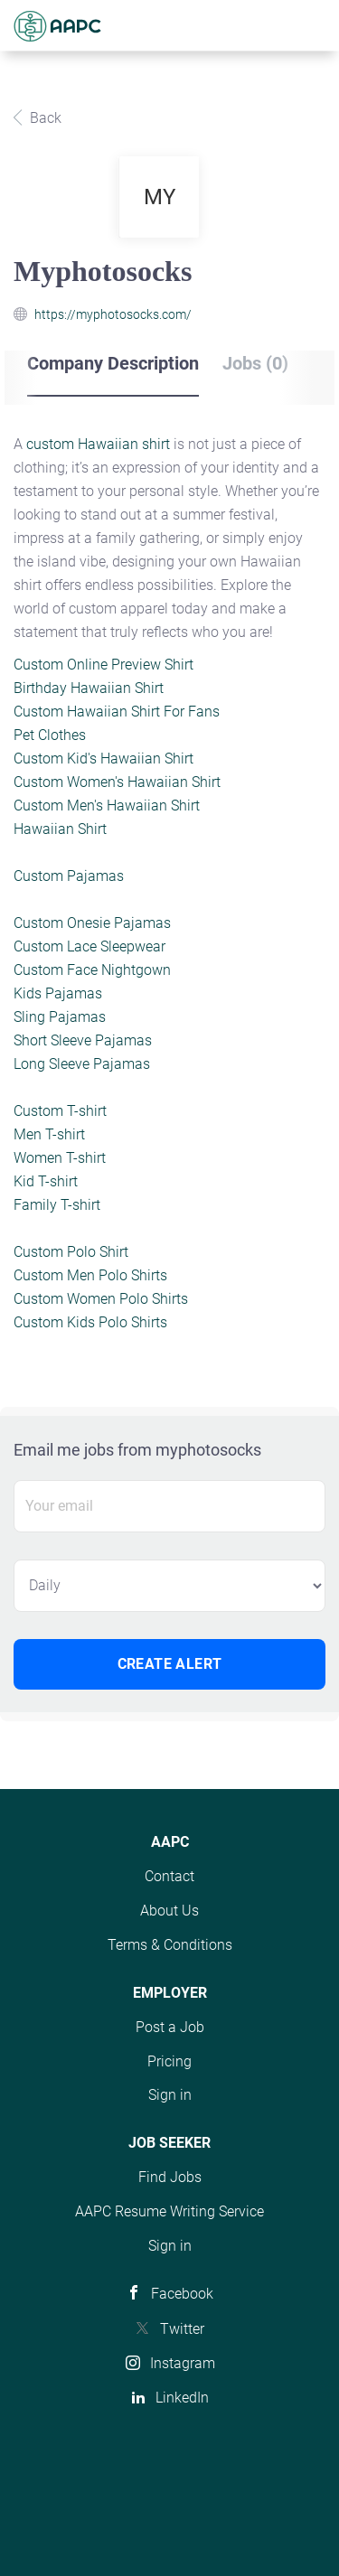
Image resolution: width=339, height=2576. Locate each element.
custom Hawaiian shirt (98, 444)
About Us (169, 1910)
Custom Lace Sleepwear (89, 946)
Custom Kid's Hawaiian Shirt (103, 758)
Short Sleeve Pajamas (83, 1040)
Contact (169, 1876)
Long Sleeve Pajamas (82, 1064)
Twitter (182, 2328)
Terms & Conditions (170, 1944)
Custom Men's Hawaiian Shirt (107, 805)
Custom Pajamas (69, 876)
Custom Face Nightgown (92, 970)
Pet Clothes (50, 735)
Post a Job (170, 2027)
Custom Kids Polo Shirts (90, 1322)
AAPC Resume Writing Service (169, 2211)
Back (43, 117)
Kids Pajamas (58, 993)
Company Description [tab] (113, 363)
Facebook (182, 2293)
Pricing (169, 2061)
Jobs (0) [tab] (255, 363)
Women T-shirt (60, 1157)
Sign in (170, 2094)
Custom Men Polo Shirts (90, 1275)
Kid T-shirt (46, 1181)
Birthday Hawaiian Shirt (89, 688)
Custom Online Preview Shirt (103, 664)
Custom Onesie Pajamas (92, 923)
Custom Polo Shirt (71, 1251)
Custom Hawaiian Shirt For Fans (117, 711)
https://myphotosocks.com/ (113, 314)
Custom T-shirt (60, 1110)
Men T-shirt (49, 1134)
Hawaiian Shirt (60, 829)
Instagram (182, 2363)
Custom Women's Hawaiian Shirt (117, 782)
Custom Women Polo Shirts (101, 1298)
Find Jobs (170, 2177)
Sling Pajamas (60, 1017)
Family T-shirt (57, 1204)
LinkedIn (182, 2397)
